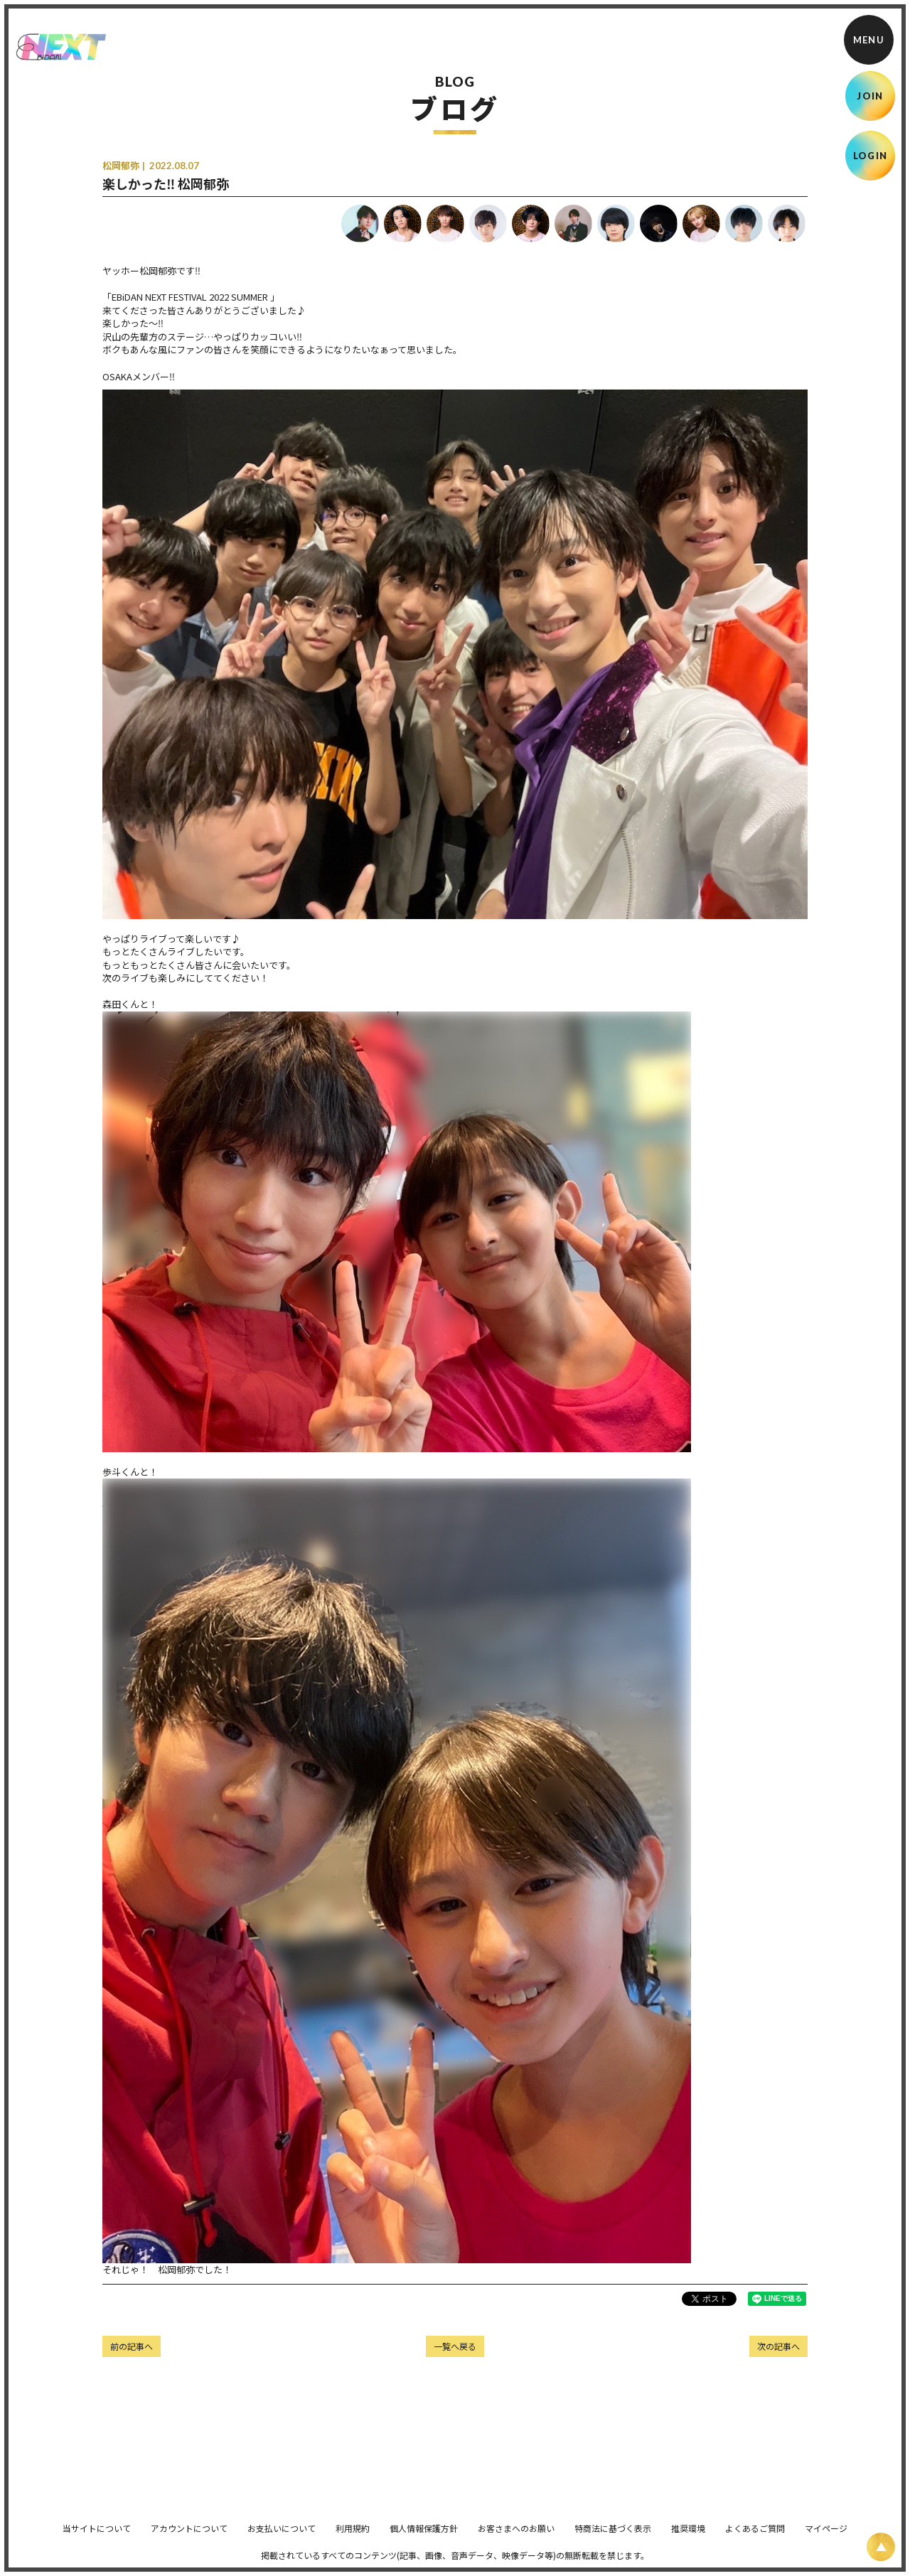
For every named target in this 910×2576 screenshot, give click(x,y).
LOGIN (870, 155)
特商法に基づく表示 (612, 2538)
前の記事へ (131, 2346)
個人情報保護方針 (424, 2538)
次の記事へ (778, 2346)
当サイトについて (97, 2538)
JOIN (870, 96)
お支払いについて (281, 2538)
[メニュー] (869, 40)
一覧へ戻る (455, 2346)
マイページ (826, 2538)
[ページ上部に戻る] (881, 2547)
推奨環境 (688, 2538)
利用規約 (353, 2538)
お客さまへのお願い (516, 2538)
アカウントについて (189, 2538)
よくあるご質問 (755, 2538)
